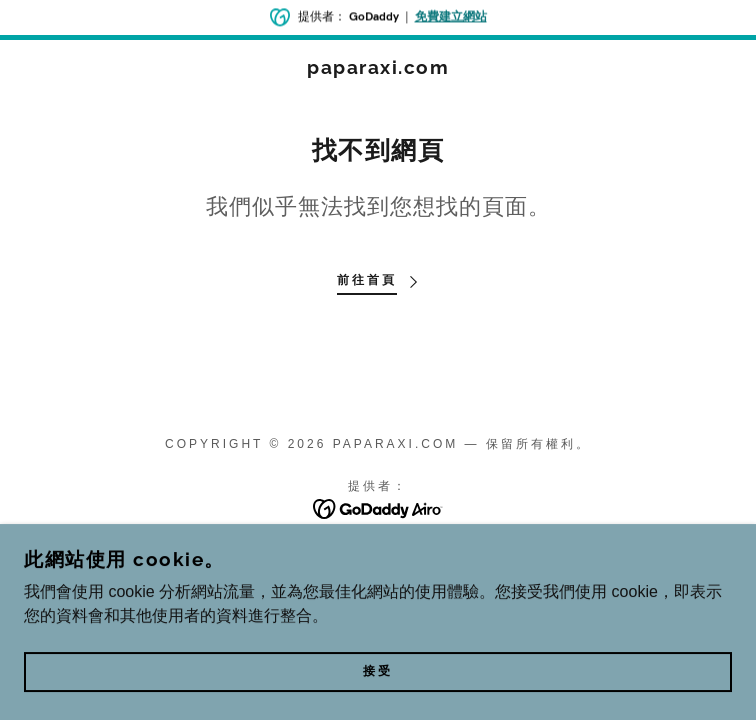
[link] (378, 67)
